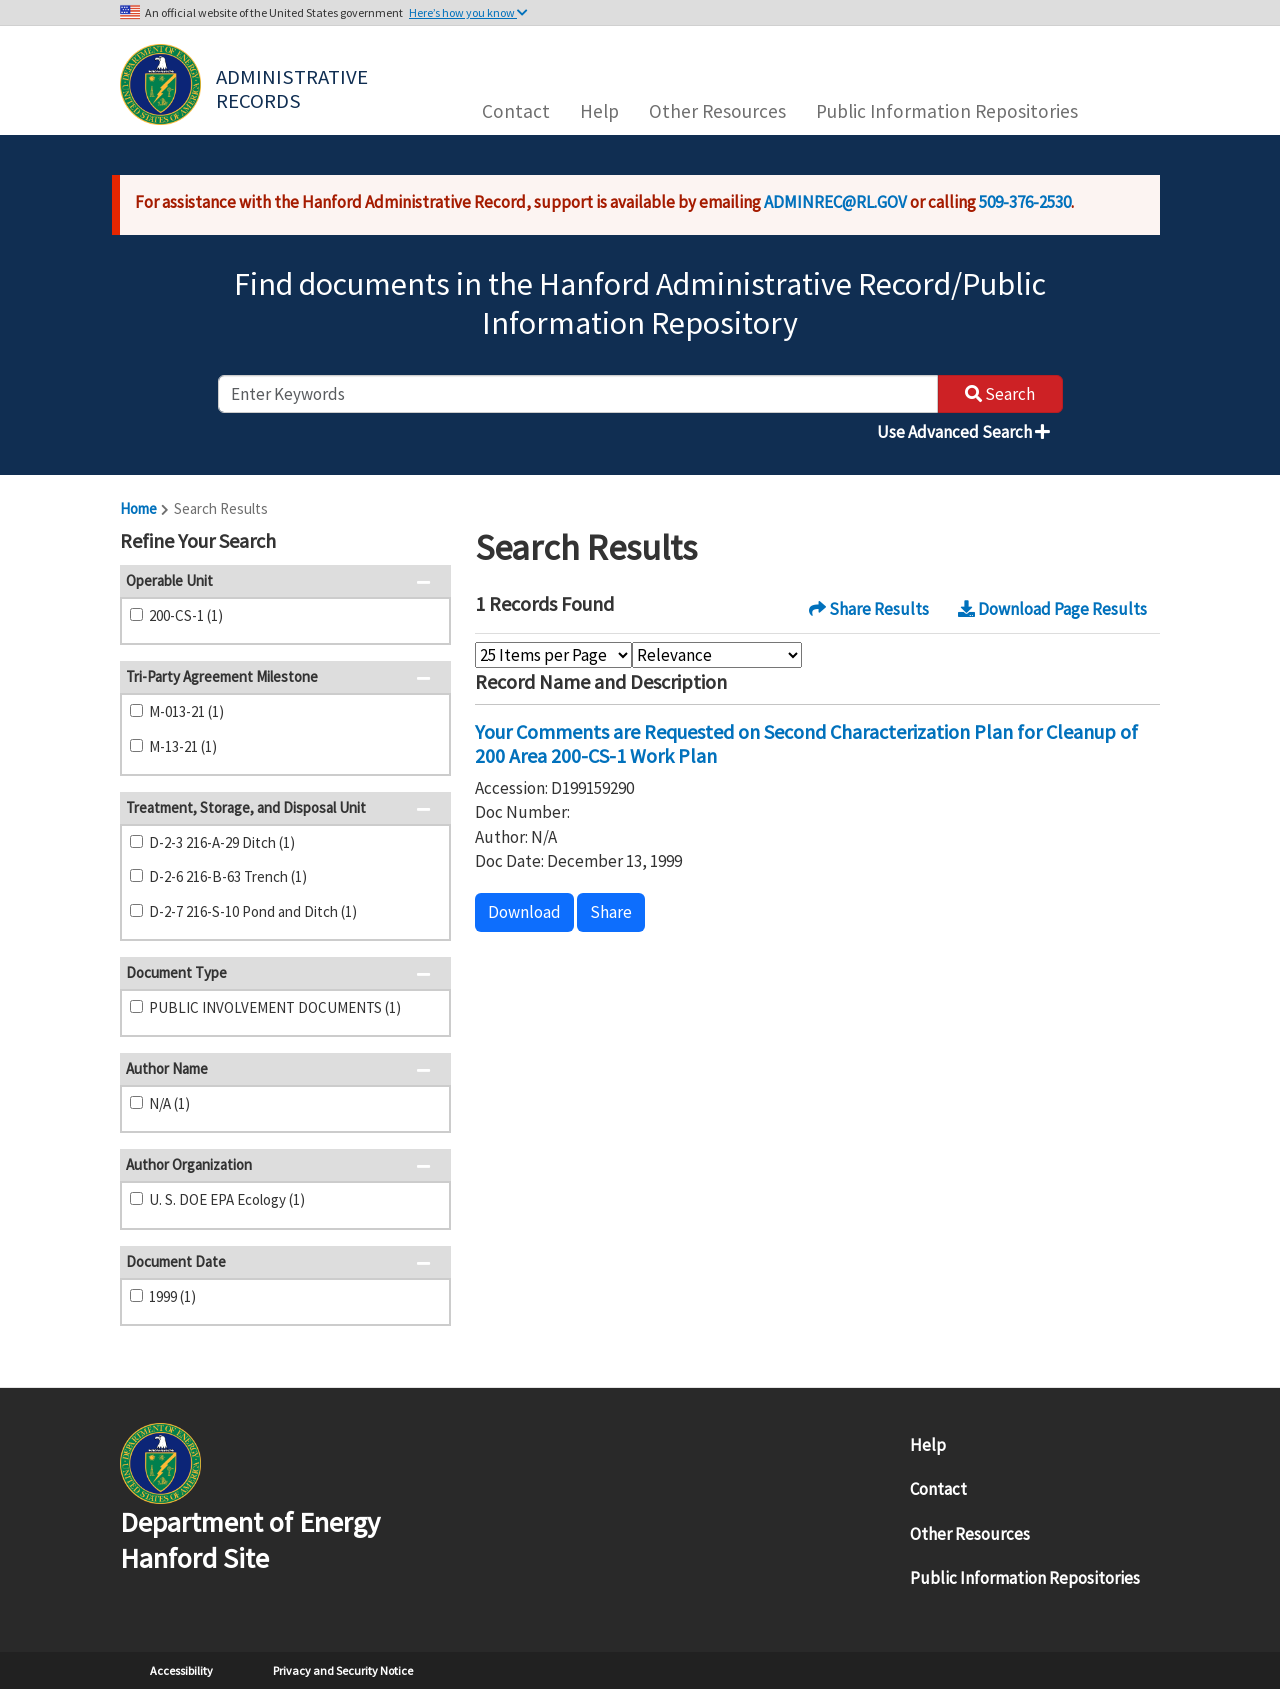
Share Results (869, 609)
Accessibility (181, 1670)
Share (611, 912)
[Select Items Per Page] (553, 655)
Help (599, 111)
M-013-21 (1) (186, 711)
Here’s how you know (468, 12)
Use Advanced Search (963, 432)
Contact (516, 111)
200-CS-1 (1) (186, 615)
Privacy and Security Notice (343, 1670)
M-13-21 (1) (183, 746)
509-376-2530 (1025, 202)
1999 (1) (172, 1296)
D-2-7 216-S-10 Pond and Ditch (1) (253, 911)
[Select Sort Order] (717, 655)
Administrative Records (294, 87)
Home (138, 508)
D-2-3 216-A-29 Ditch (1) (222, 842)
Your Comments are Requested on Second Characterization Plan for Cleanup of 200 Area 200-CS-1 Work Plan (806, 743)
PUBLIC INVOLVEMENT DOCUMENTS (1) (275, 1007)
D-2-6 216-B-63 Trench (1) (228, 876)
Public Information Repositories (947, 111)
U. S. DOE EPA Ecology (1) (227, 1199)
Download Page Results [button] (1052, 609)
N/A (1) (169, 1103)
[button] (429, 543)
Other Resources (717, 111)
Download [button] (524, 912)
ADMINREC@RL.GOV (835, 202)
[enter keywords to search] (578, 394)
